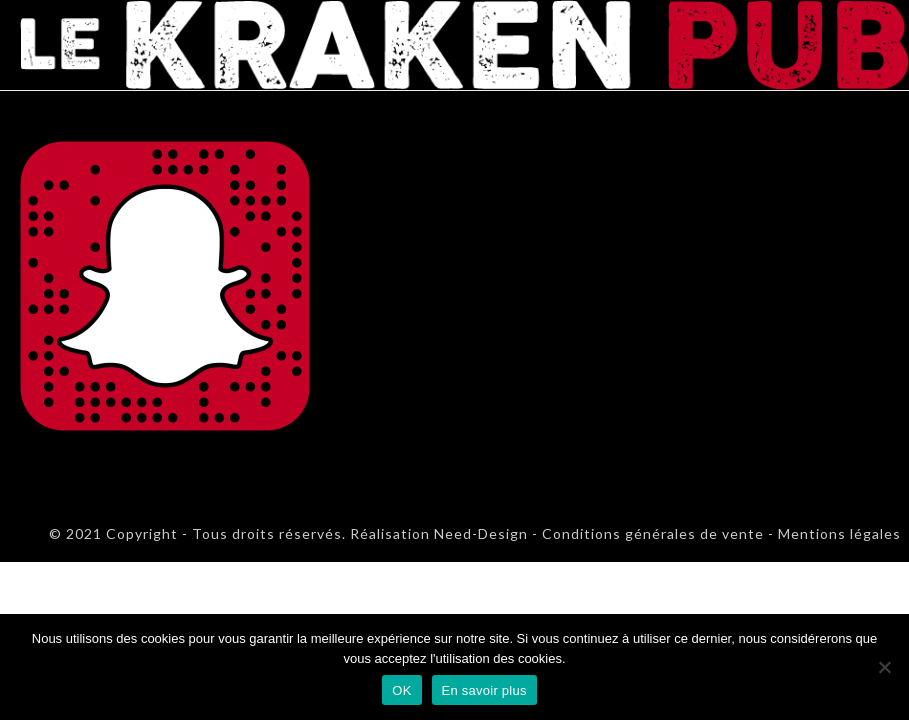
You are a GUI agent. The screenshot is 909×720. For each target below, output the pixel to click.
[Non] (884, 667)
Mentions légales (839, 533)
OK (401, 690)
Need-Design (479, 533)
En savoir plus (484, 690)
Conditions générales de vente (653, 533)
